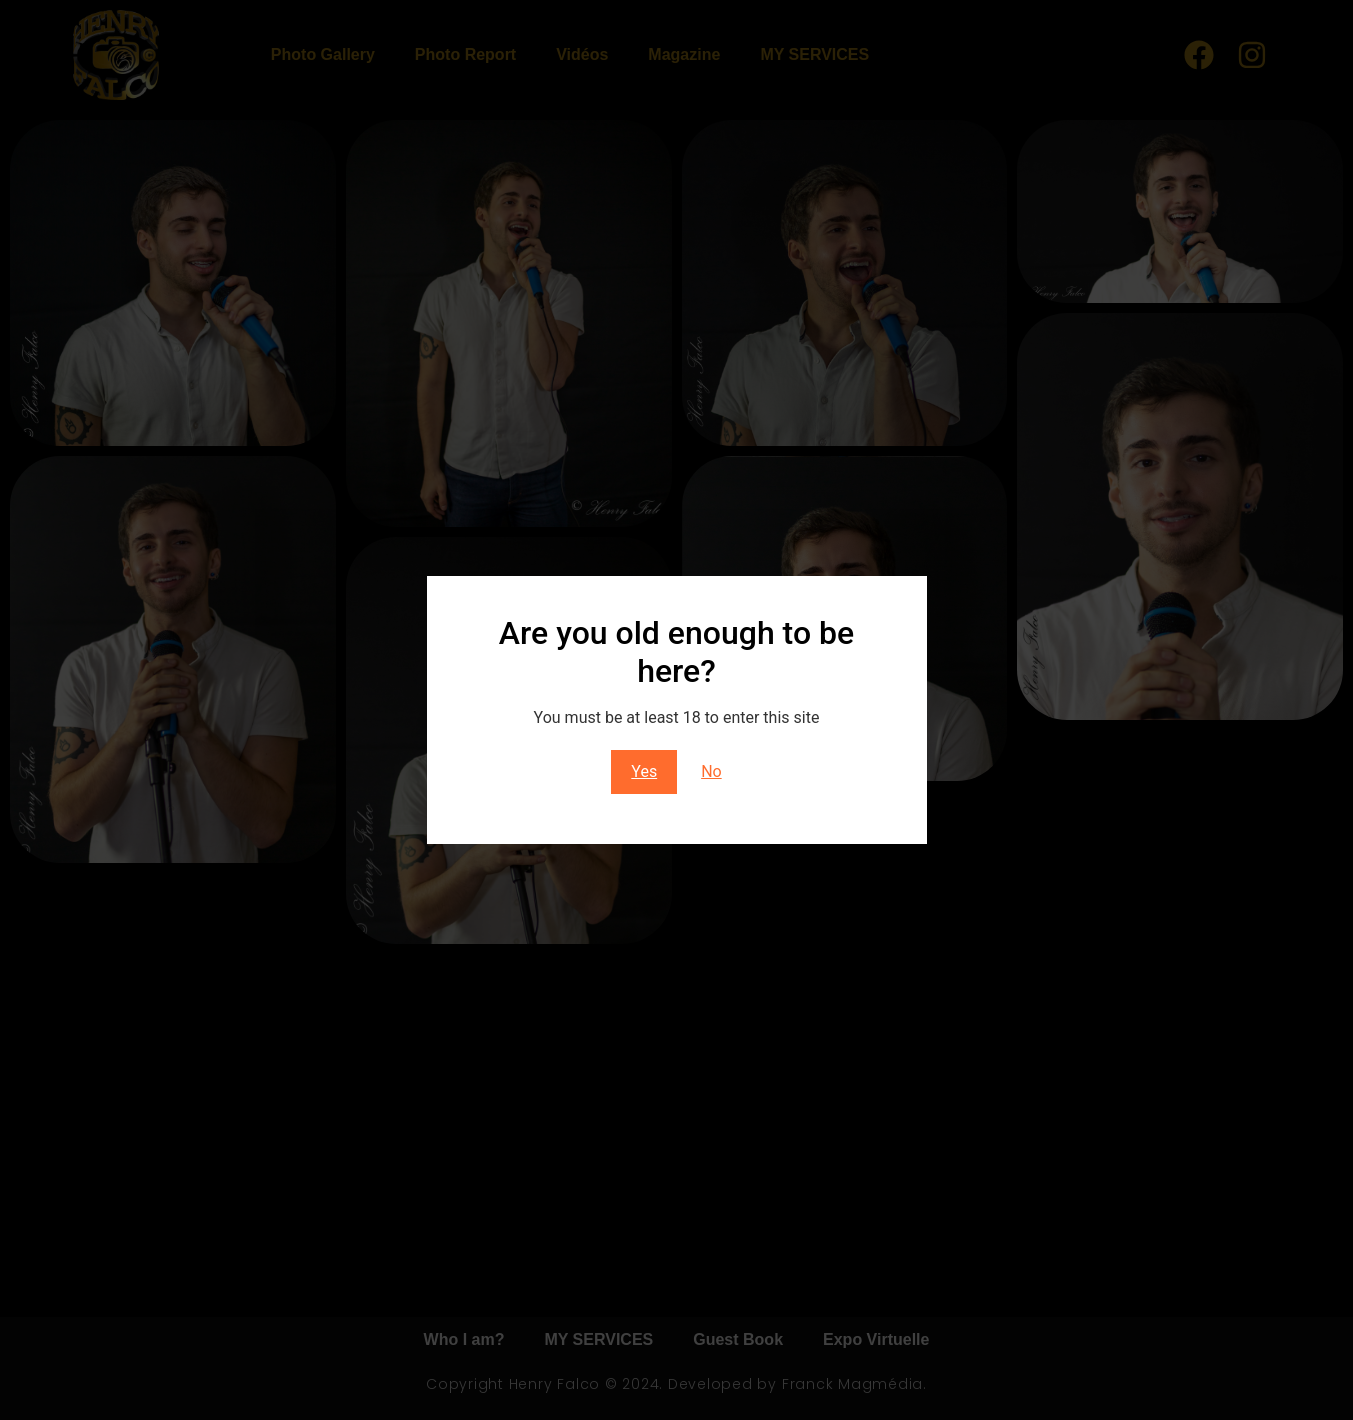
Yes (644, 771)
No (711, 771)
